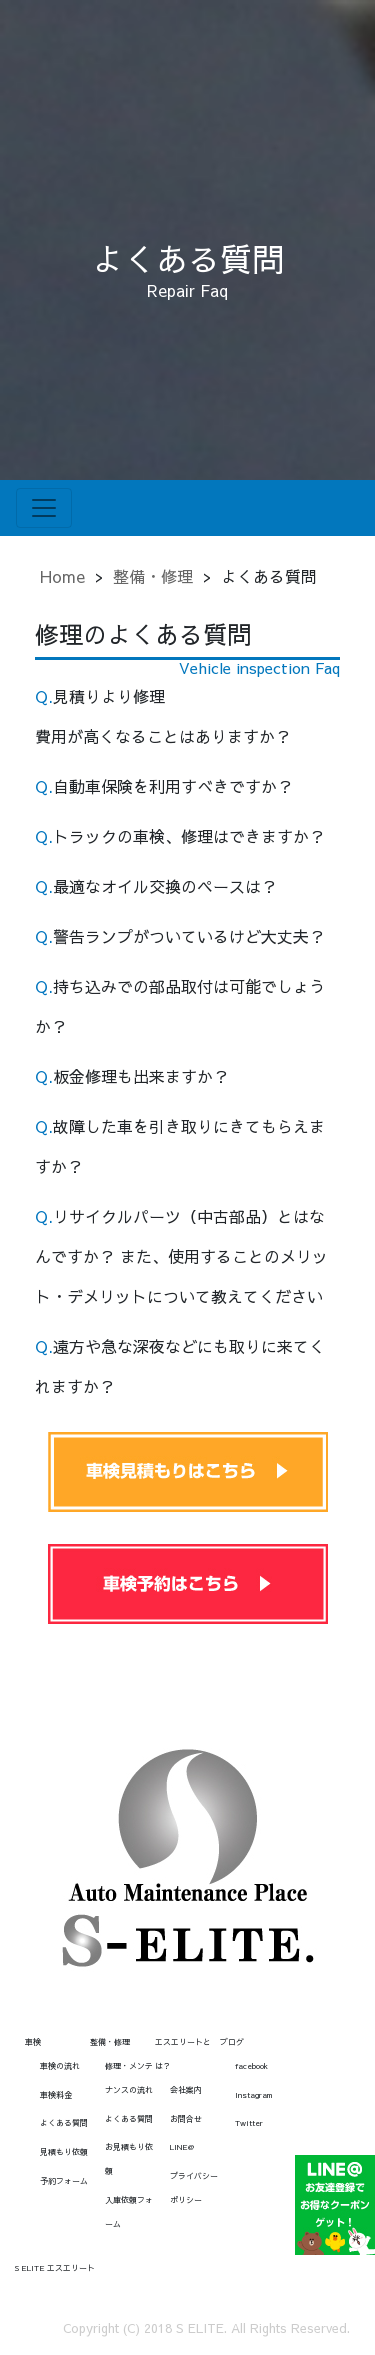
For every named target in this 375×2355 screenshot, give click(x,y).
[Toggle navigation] (44, 508)
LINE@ (182, 2146)
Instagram (253, 2094)
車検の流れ (60, 2065)
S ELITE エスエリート (55, 2267)
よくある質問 (64, 2122)
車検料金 (56, 2094)
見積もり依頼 (64, 2151)
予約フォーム (64, 2180)
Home (62, 576)
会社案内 (186, 2089)
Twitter (249, 2122)
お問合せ (186, 2118)
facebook (251, 2065)
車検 (33, 2041)
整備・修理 (153, 576)
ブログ (232, 2041)
